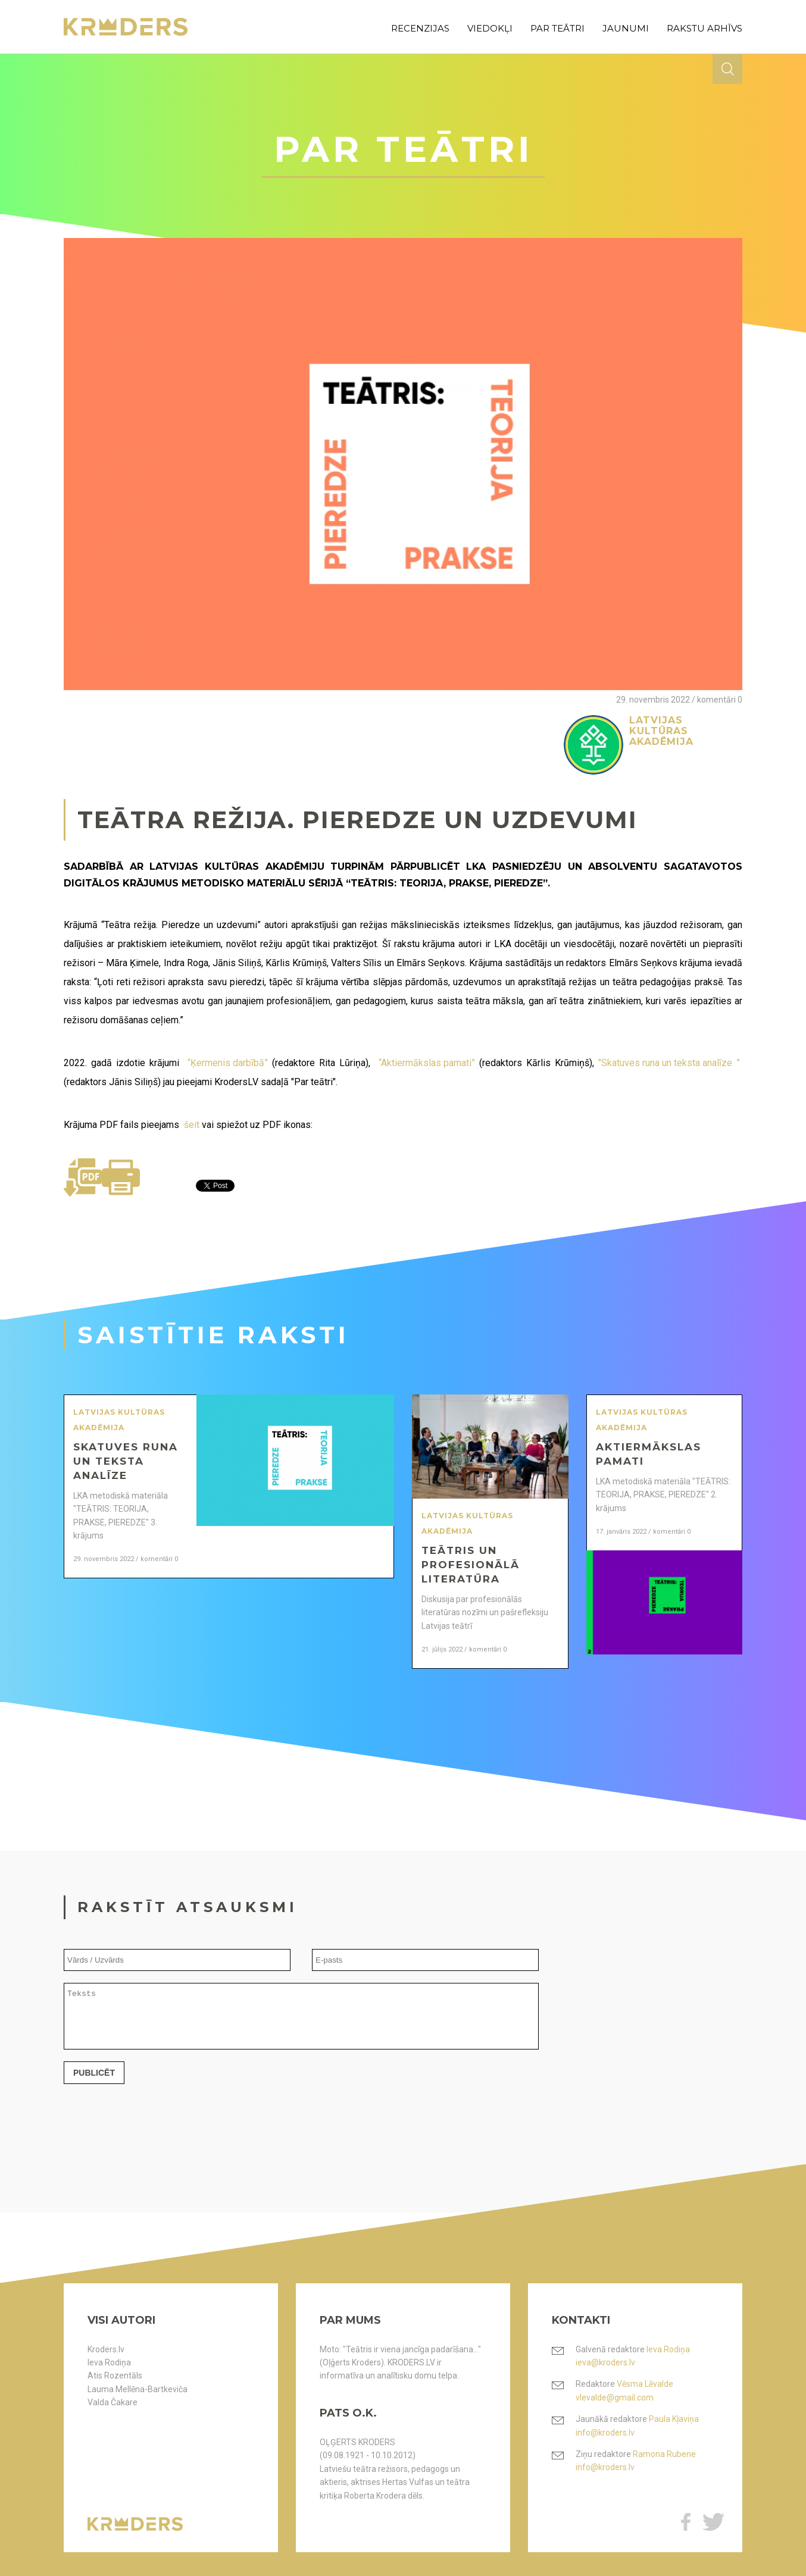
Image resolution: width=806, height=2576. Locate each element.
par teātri (557, 28)
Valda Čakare (113, 2402)
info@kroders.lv (605, 2432)
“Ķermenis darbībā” (228, 1062)
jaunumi (625, 28)
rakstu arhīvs (704, 28)
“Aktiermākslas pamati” (427, 1062)
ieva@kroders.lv (605, 2362)
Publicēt (94, 2083)
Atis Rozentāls (115, 2376)
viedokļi (490, 28)
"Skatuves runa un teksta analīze (665, 1062)
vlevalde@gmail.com (615, 2397)
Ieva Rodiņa (109, 2362)
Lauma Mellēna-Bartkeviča (138, 2389)
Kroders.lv (106, 2349)
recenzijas (420, 28)
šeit (191, 1124)
